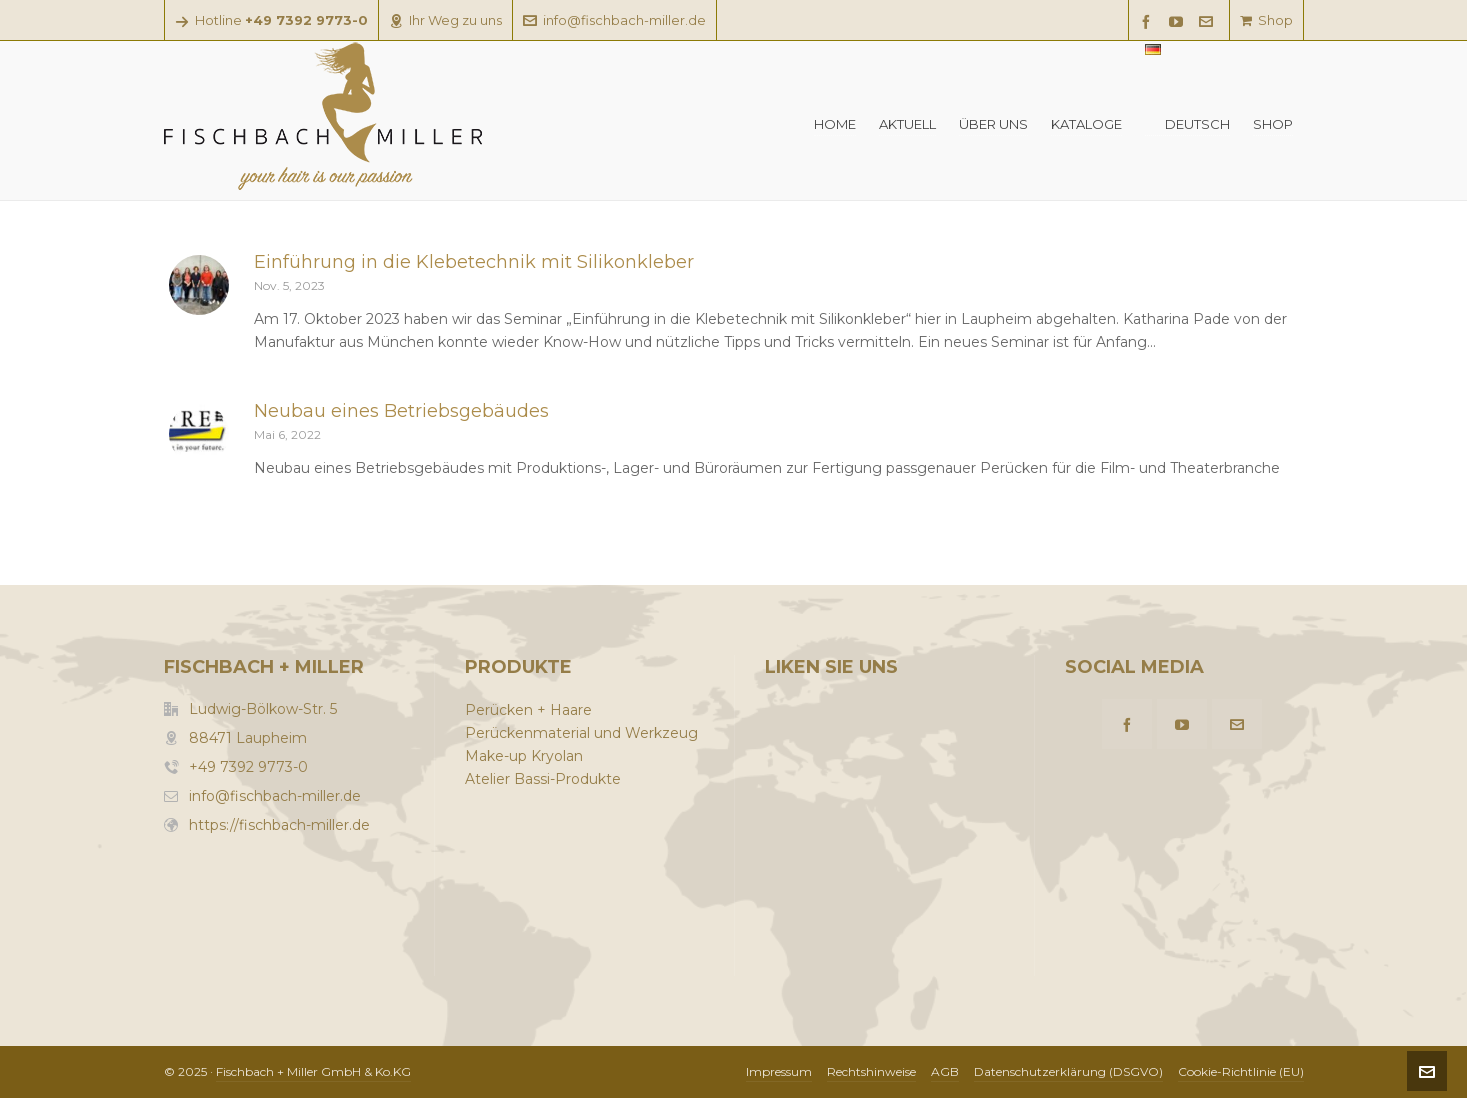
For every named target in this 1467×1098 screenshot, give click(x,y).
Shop (1266, 20)
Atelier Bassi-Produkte (543, 779)
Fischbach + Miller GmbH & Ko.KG (313, 1071)
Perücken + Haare (528, 710)
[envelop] (1209, 21)
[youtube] (1179, 21)
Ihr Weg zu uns (445, 20)
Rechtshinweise (871, 1071)
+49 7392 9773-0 (248, 767)
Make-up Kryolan (524, 756)
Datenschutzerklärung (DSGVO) (1068, 1071)
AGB (945, 1071)
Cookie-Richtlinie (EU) (1241, 1071)
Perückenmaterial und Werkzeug (581, 733)
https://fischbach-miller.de (279, 825)
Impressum (779, 1071)
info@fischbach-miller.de (614, 20)
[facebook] (1149, 21)
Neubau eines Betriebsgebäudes (401, 411)
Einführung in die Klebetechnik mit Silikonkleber (474, 262)
